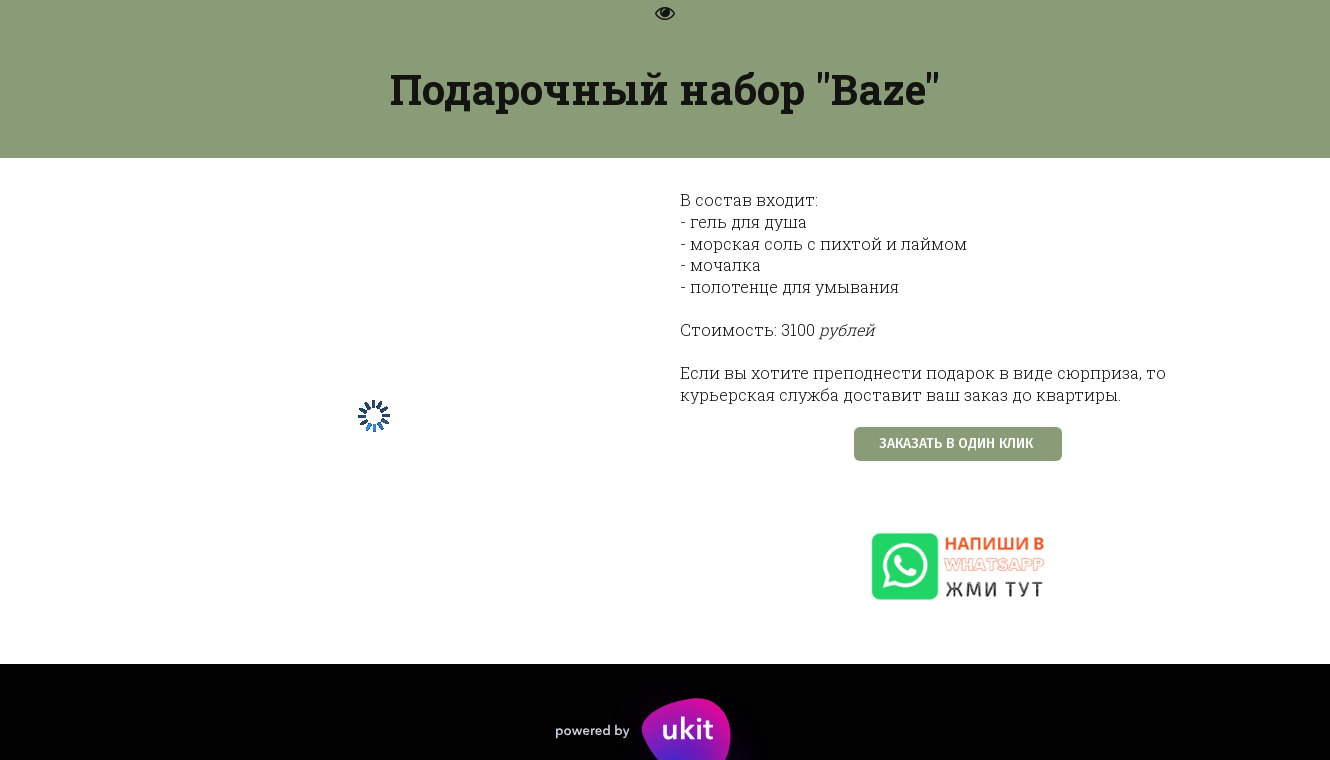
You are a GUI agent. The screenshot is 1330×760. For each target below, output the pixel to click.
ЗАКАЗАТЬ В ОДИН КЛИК (958, 443)
